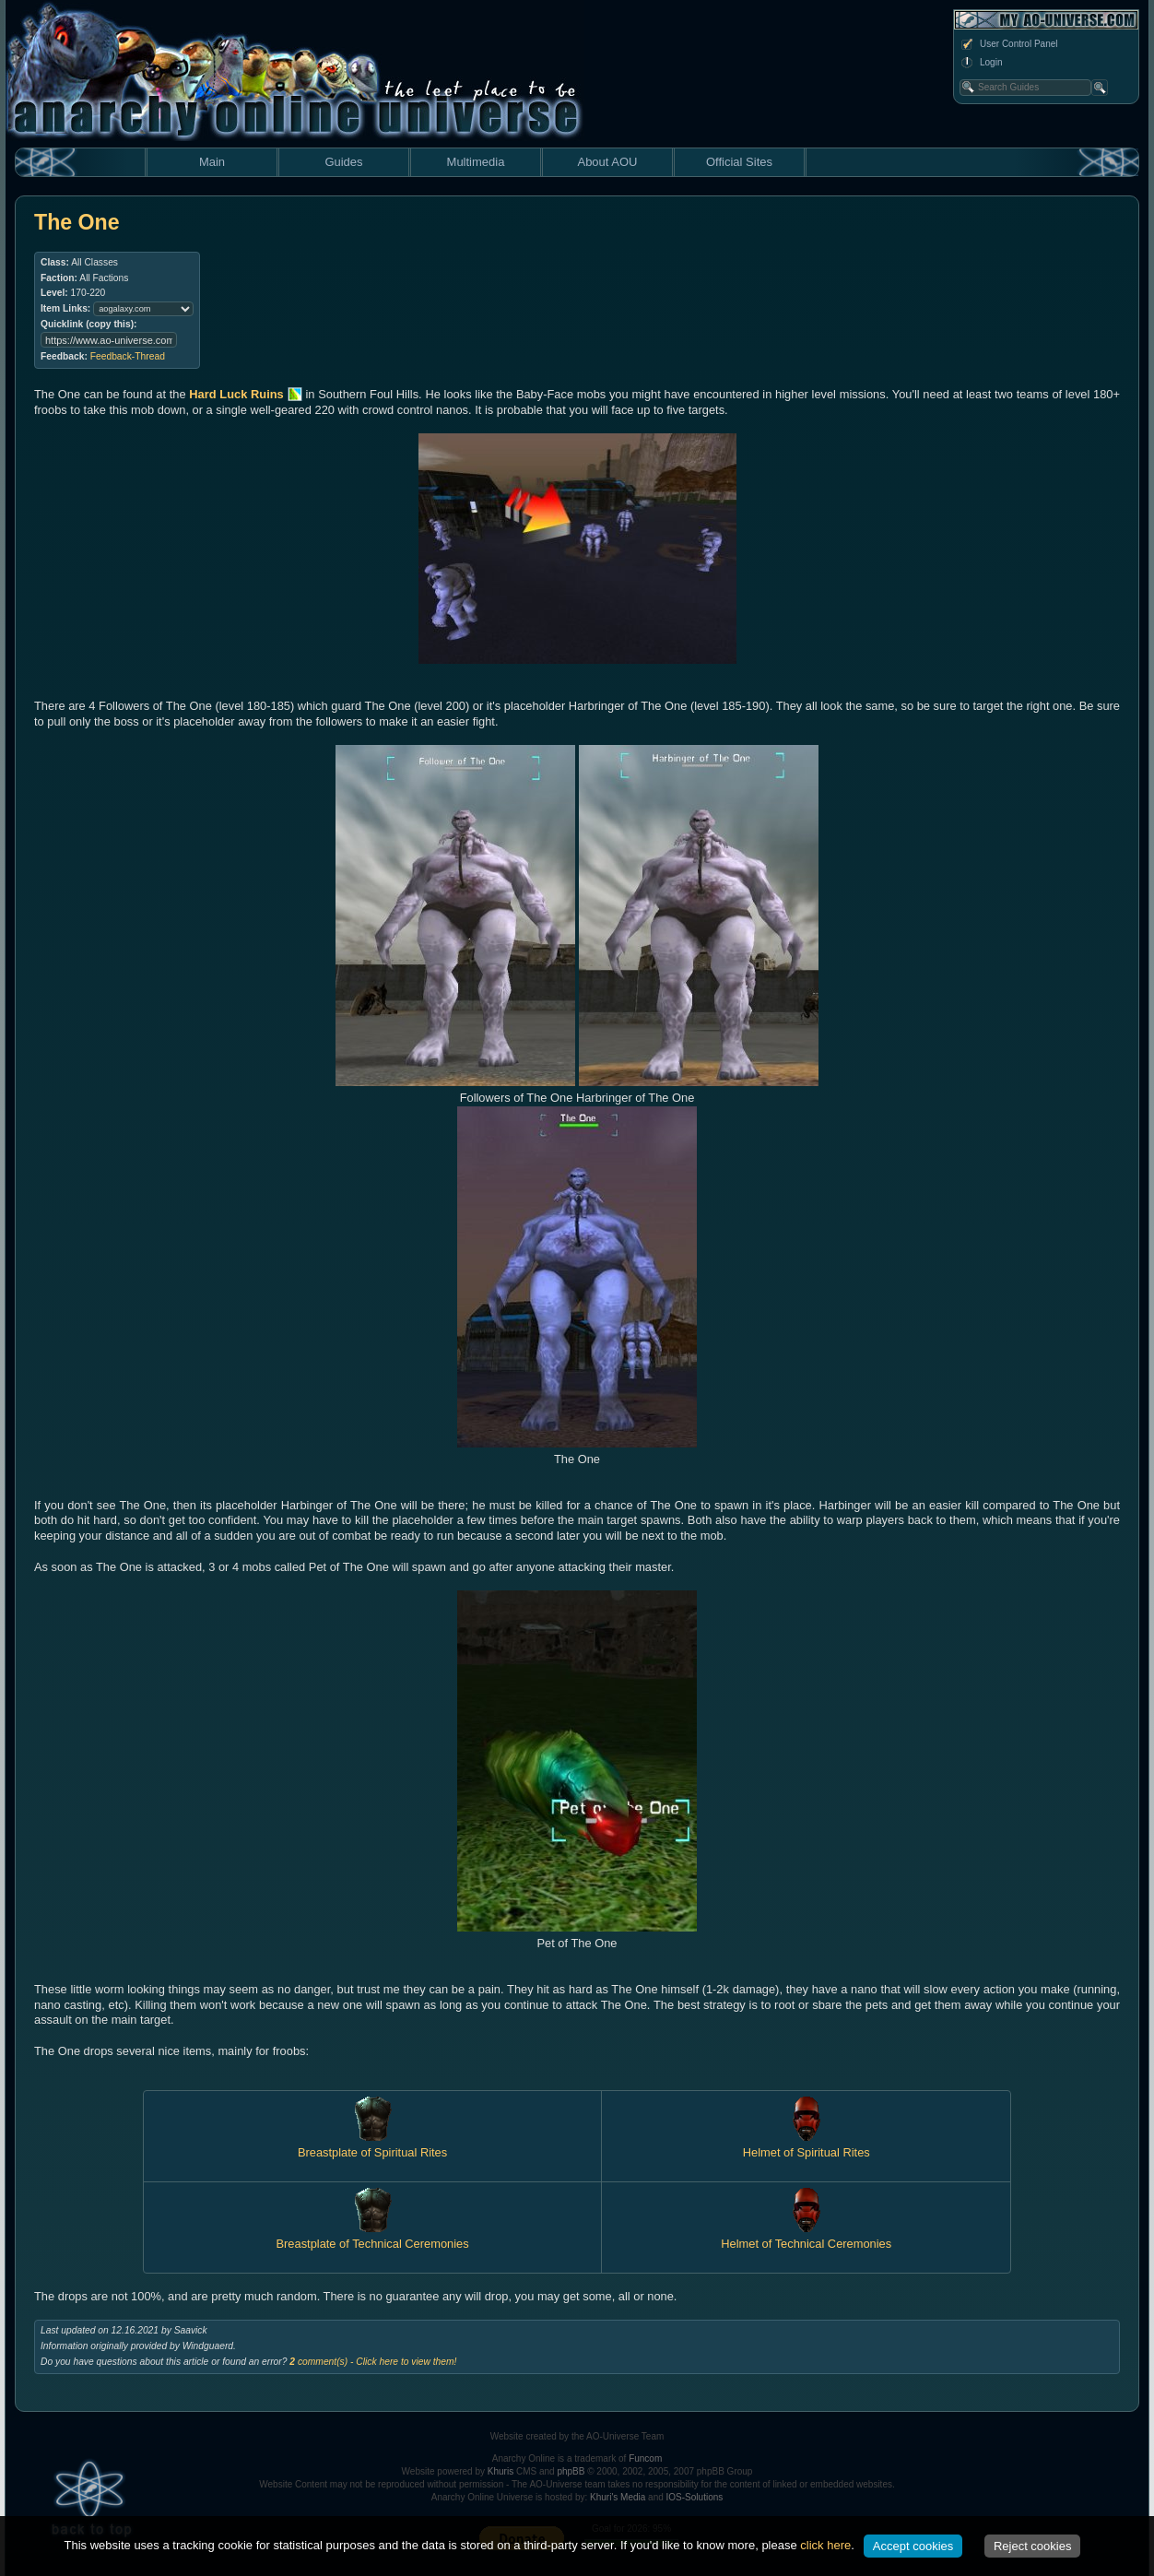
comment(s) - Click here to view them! (372, 2362)
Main (212, 162)
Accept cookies (913, 2546)
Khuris (500, 2471)
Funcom (645, 2458)
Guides (343, 162)
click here (825, 2545)
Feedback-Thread (127, 356)
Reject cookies (1033, 2546)
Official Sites (739, 162)
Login (981, 62)
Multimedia (476, 162)
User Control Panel (1008, 44)
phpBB (570, 2471)
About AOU (607, 162)
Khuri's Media (617, 2497)
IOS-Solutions (695, 2497)
